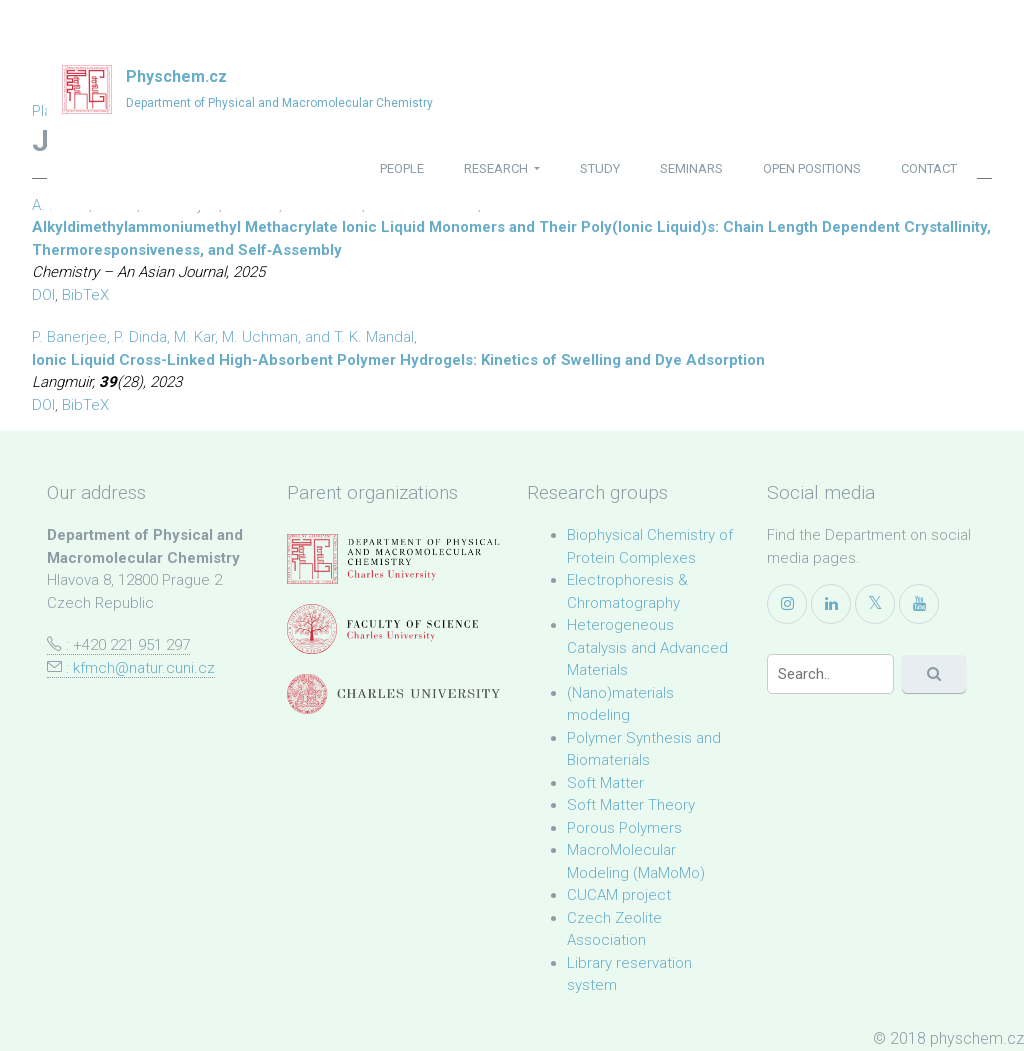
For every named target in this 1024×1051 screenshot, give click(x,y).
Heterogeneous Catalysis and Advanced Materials (647, 647)
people (402, 168)
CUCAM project (619, 895)
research (497, 168)
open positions (812, 168)
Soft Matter (605, 783)
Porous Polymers (624, 828)
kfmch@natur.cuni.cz (144, 668)
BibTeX (85, 295)
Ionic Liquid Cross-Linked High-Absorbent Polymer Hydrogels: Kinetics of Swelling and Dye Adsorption (398, 360)
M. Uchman (260, 337)
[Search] (830, 674)
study (600, 168)
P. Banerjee (69, 337)
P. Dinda (140, 337)
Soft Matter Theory (631, 805)
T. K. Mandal (374, 337)
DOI (43, 295)
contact (929, 168)
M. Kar (194, 337)
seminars (691, 168)
